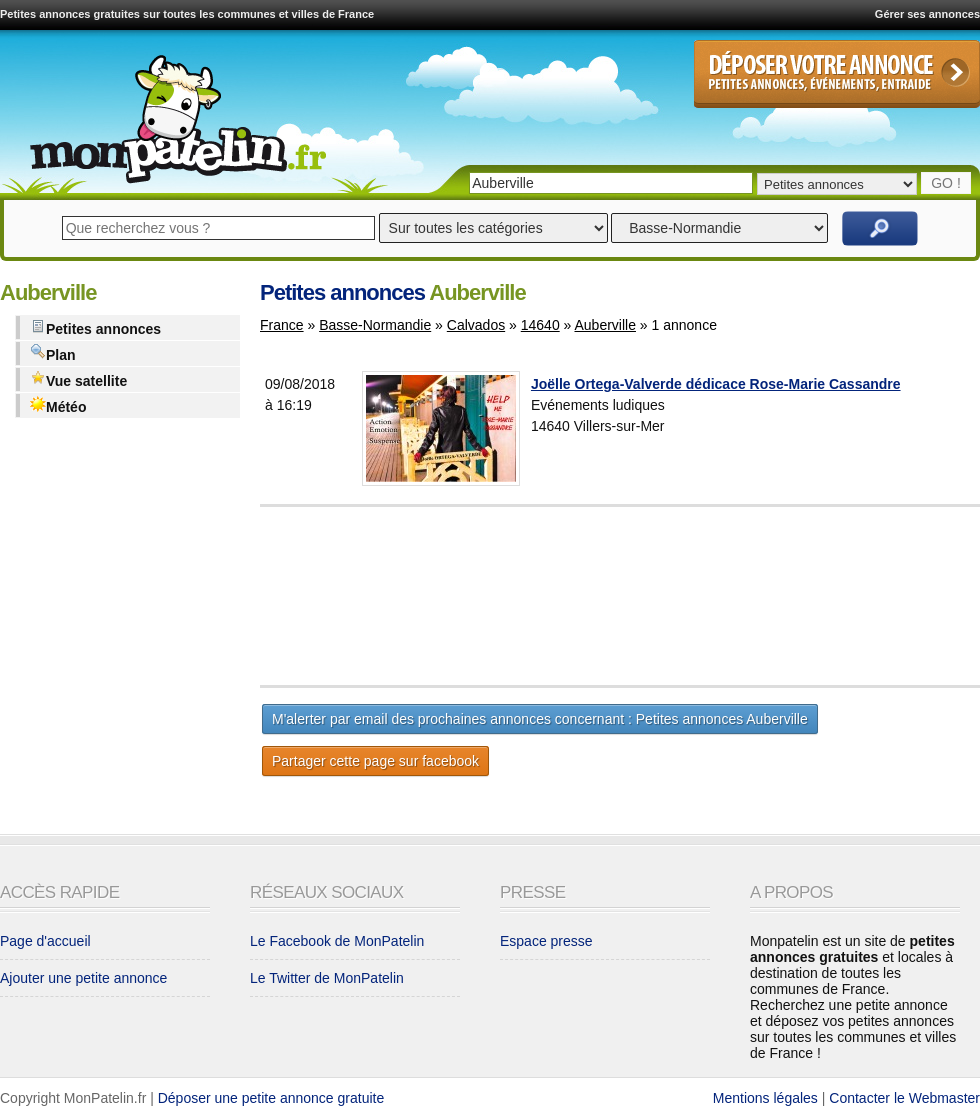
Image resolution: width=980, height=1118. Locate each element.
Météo (58, 405)
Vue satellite (78, 379)
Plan (53, 353)
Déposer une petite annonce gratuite (271, 1098)
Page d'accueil (45, 941)
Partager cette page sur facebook (375, 761)
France (282, 325)
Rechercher (880, 228)
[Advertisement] (669, 596)
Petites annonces (95, 327)
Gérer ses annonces (927, 14)
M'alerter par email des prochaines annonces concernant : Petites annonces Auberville (540, 719)
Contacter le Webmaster (904, 1098)
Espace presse (546, 941)
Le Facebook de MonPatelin (337, 941)
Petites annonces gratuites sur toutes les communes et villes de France (187, 14)
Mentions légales (765, 1098)
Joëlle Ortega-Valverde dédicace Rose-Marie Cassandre (716, 384)
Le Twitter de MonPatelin (327, 978)
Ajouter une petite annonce (83, 978)
